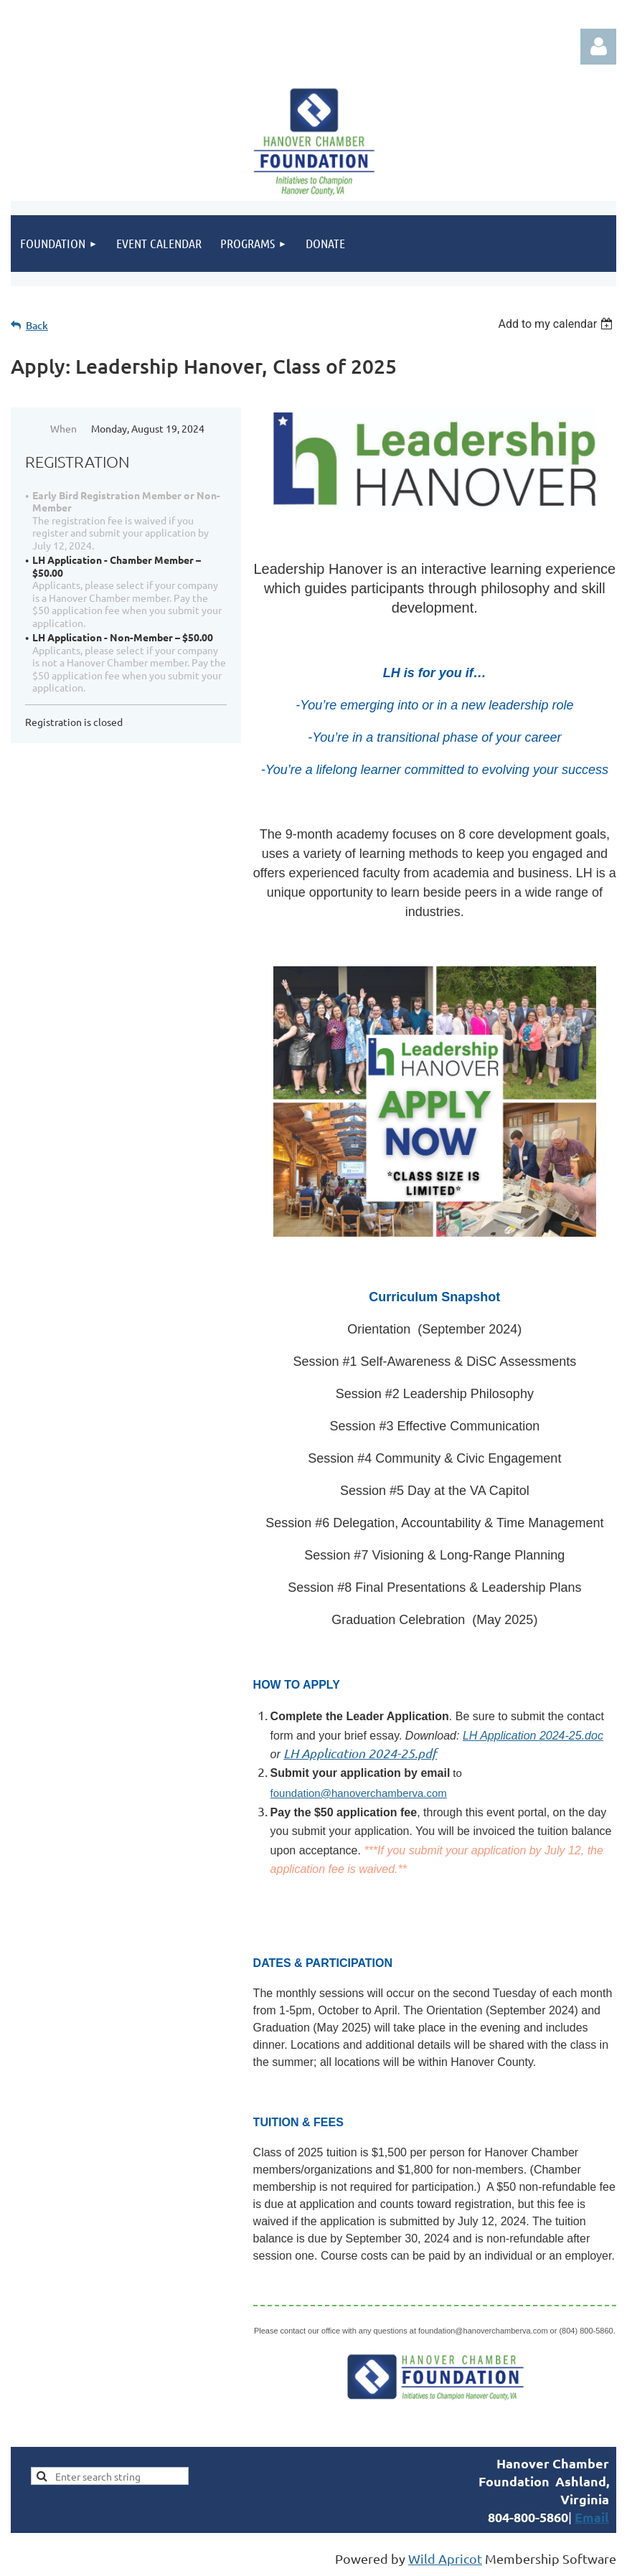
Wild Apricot (445, 2558)
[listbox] (557, 324)
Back (37, 325)
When (63, 428)
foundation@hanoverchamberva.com (358, 1793)
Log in (598, 47)
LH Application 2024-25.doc (533, 1736)
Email (592, 2517)
